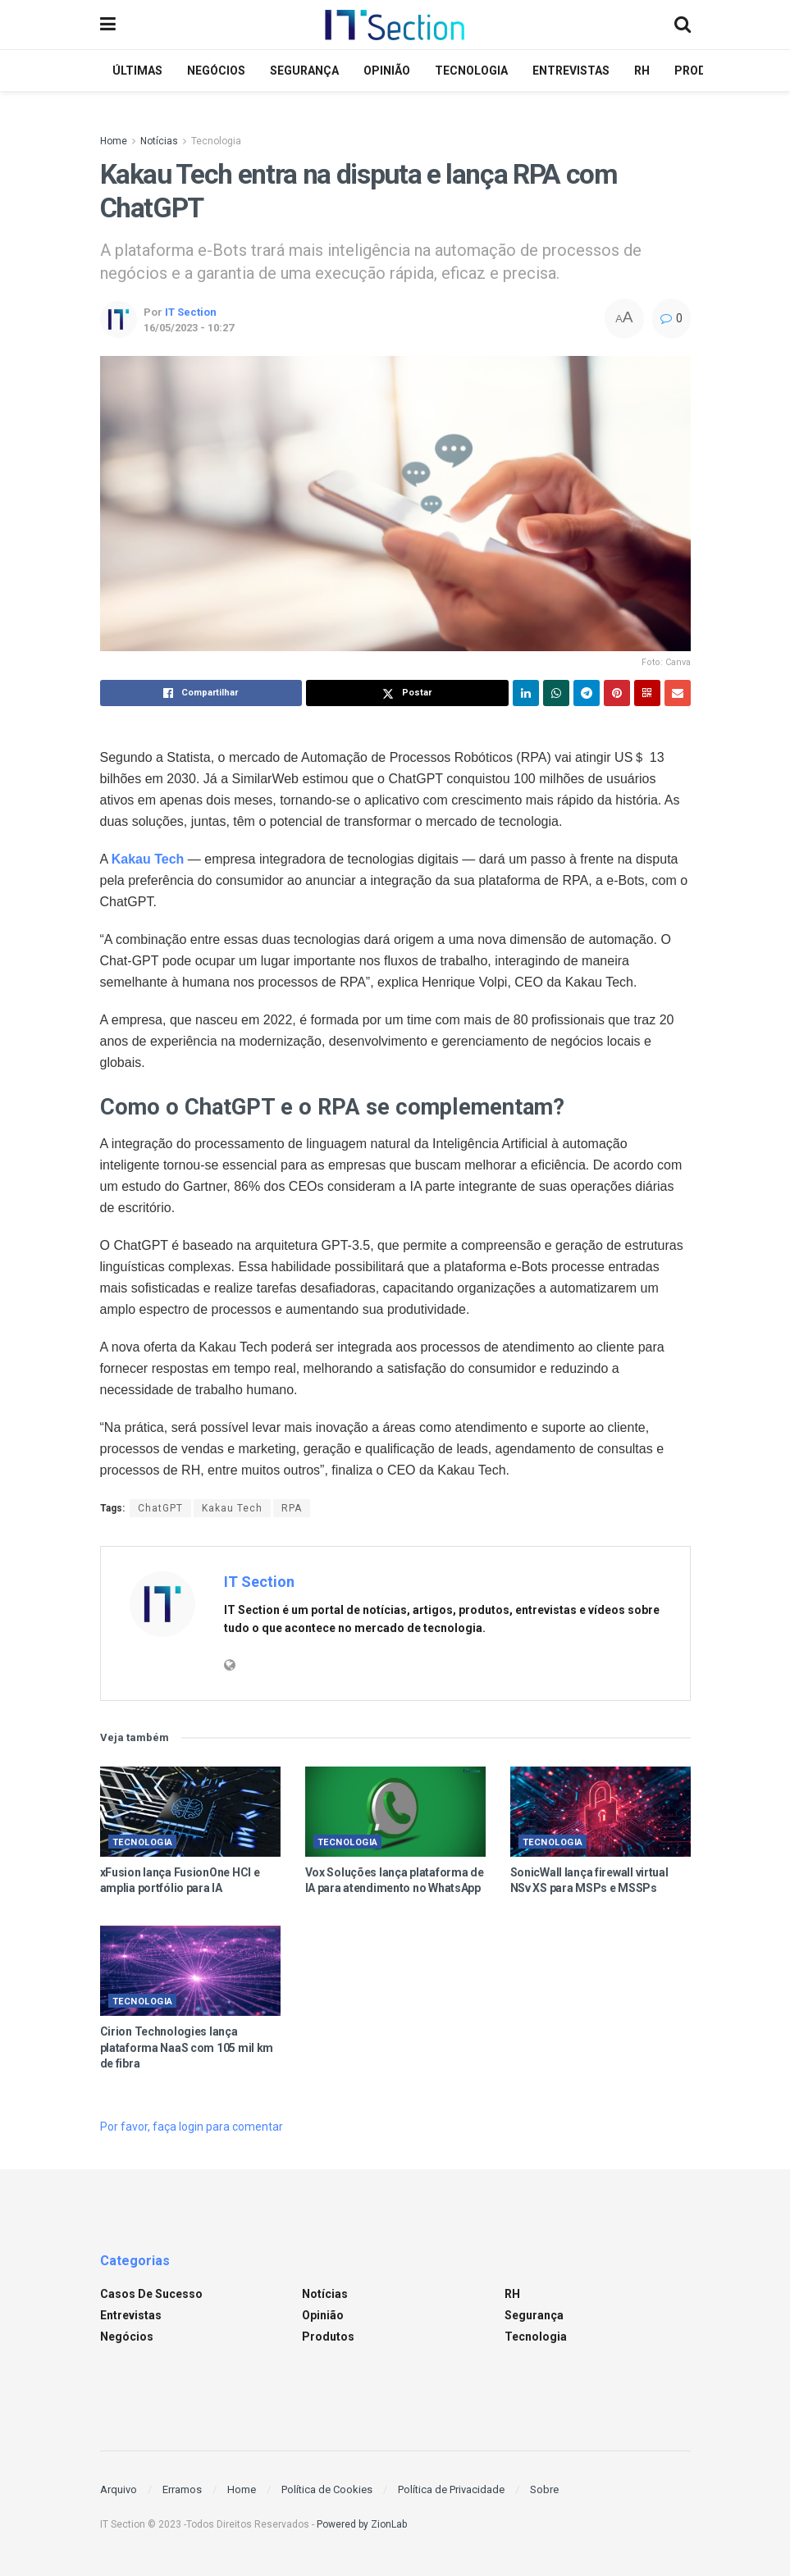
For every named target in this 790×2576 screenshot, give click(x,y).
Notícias (159, 141)
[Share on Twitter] (407, 693)
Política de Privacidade (451, 2489)
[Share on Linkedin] (526, 693)
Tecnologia (471, 70)
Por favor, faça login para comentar (191, 2126)
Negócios (216, 70)
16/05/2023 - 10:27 (189, 327)
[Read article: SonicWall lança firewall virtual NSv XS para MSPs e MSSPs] (600, 1812)
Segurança (304, 70)
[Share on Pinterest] (617, 693)
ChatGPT (160, 1508)
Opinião (386, 70)
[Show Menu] (108, 24)
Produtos (328, 2336)
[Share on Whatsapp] (556, 693)
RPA (291, 1508)
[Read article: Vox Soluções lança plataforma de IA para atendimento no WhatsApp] (395, 1812)
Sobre (544, 2489)
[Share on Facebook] (201, 693)
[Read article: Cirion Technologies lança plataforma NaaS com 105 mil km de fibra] (190, 1971)
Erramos (182, 2489)
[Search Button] (682, 24)
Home (113, 141)
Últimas (137, 70)
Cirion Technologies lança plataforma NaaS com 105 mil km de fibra (187, 2047)
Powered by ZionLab (362, 2524)
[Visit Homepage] (394, 24)
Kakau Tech (232, 1508)
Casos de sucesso (151, 2293)
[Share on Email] (677, 693)
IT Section (191, 312)
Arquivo (118, 2489)
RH (642, 70)
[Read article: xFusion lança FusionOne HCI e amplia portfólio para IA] (190, 1812)
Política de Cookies (326, 2489)
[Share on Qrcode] (647, 693)
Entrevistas (571, 70)
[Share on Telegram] (586, 693)
